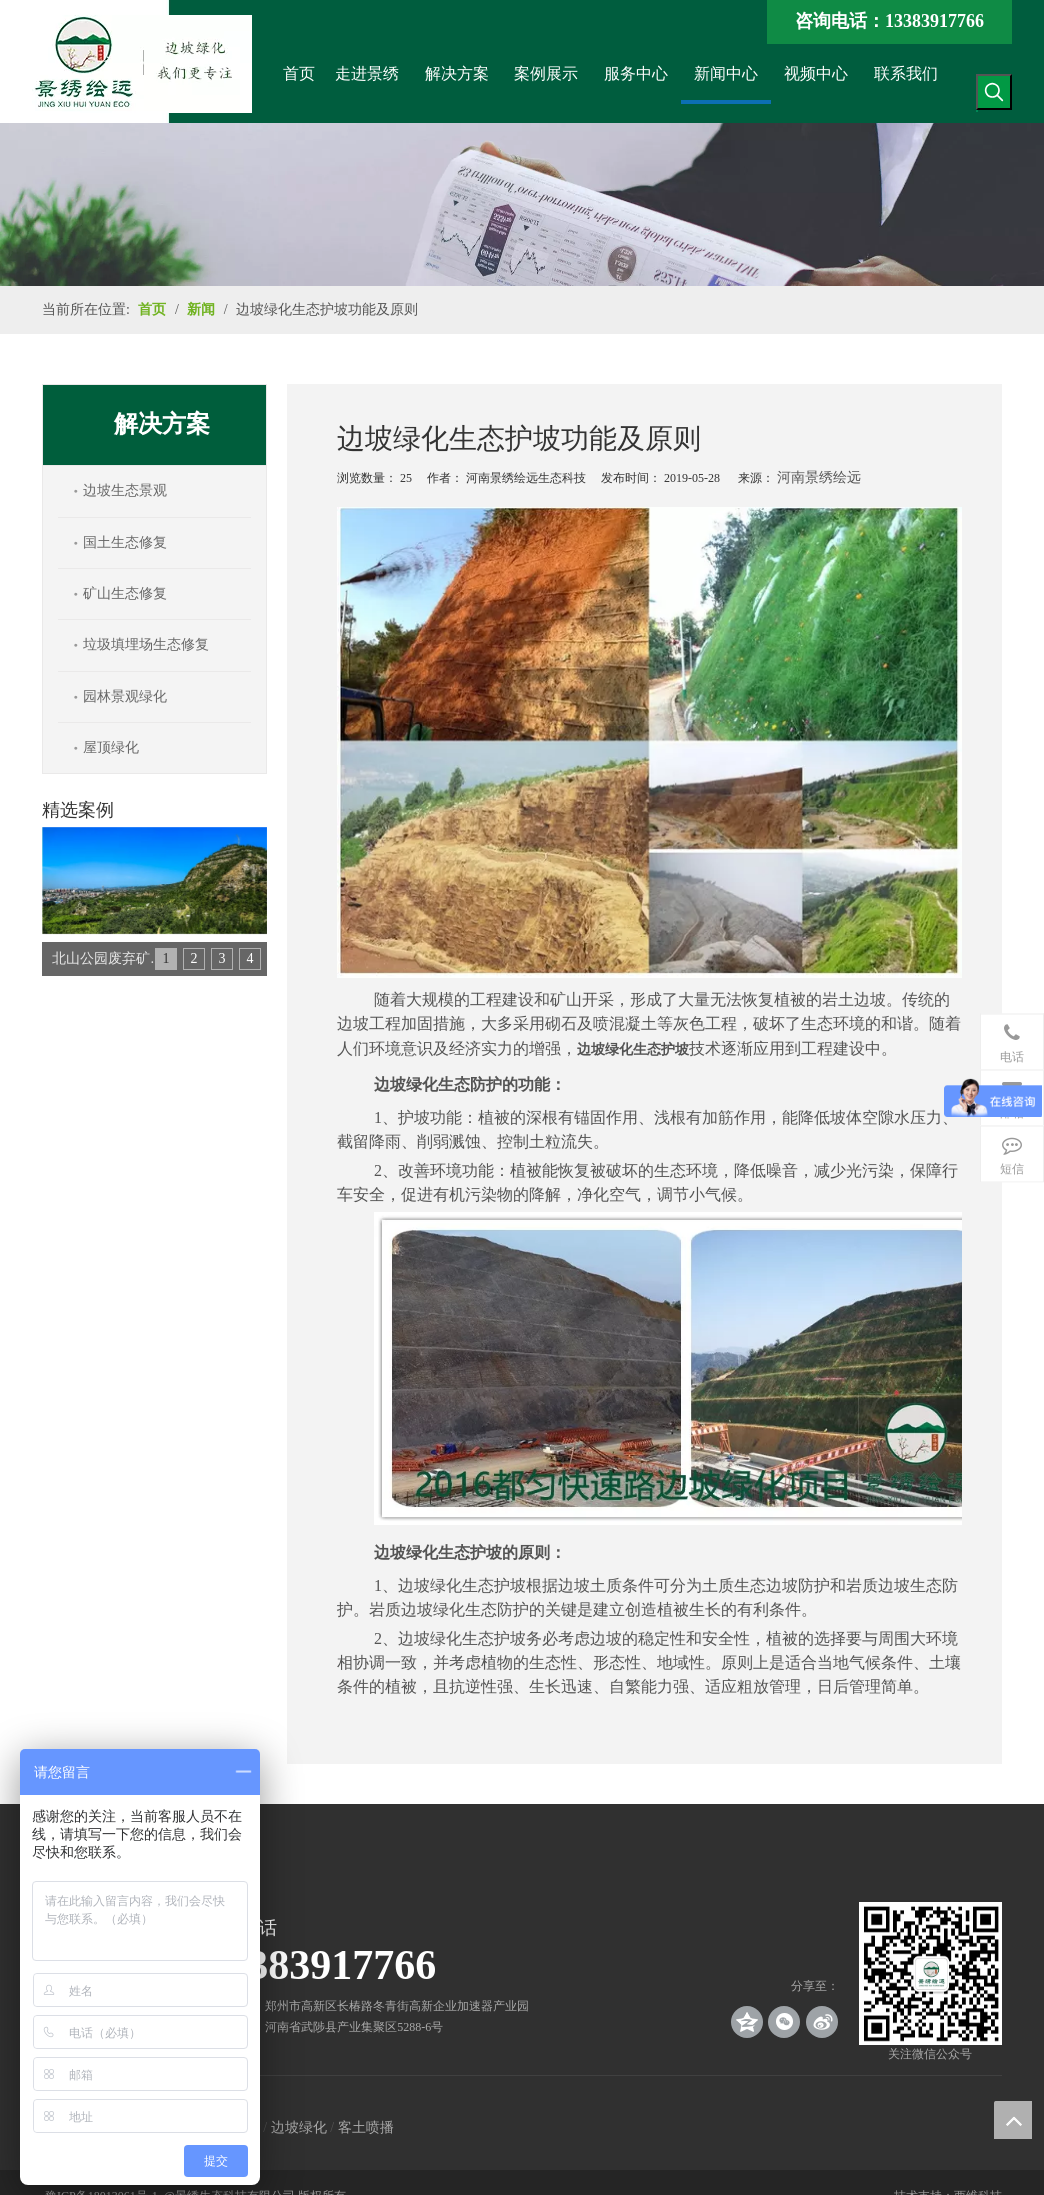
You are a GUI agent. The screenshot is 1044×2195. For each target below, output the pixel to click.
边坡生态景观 (125, 490)
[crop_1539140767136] (930, 1973)
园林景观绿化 (125, 696)
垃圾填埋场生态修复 (146, 644)
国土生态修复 (125, 542)
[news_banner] (522, 204)
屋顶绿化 (111, 747)
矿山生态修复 (125, 593)
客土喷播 (366, 2127)
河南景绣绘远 (819, 477)
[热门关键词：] (994, 92)
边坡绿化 (299, 2127)
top (1013, 2120)
